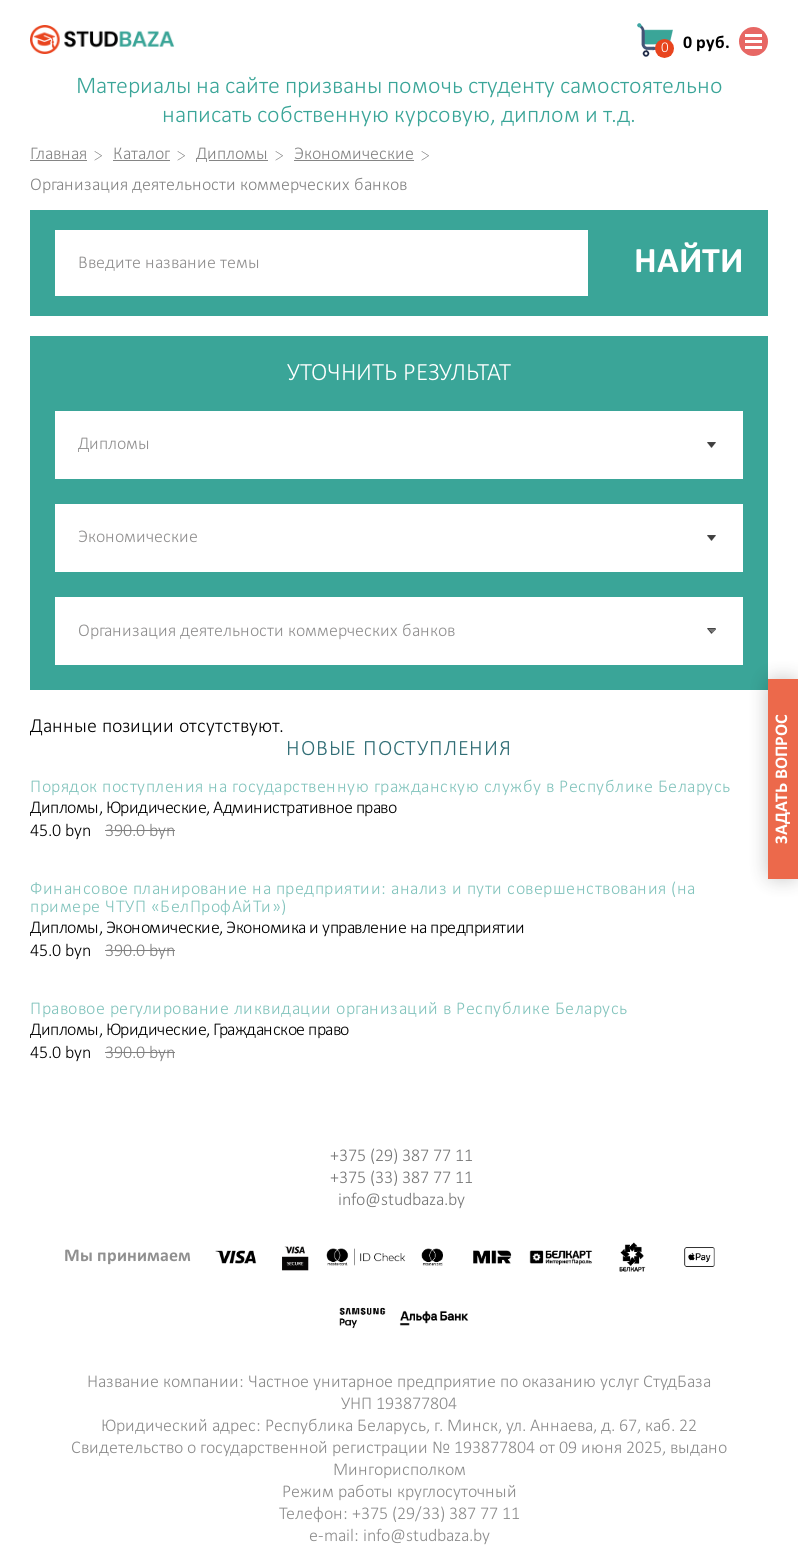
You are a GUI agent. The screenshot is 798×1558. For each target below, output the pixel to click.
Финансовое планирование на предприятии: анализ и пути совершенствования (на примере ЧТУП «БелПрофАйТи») (363, 899)
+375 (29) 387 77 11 (401, 1156)
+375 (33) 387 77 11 (401, 1178)
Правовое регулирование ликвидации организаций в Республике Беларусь (329, 1010)
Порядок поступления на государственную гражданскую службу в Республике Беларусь (380, 788)
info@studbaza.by (401, 1200)
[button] (713, 631)
